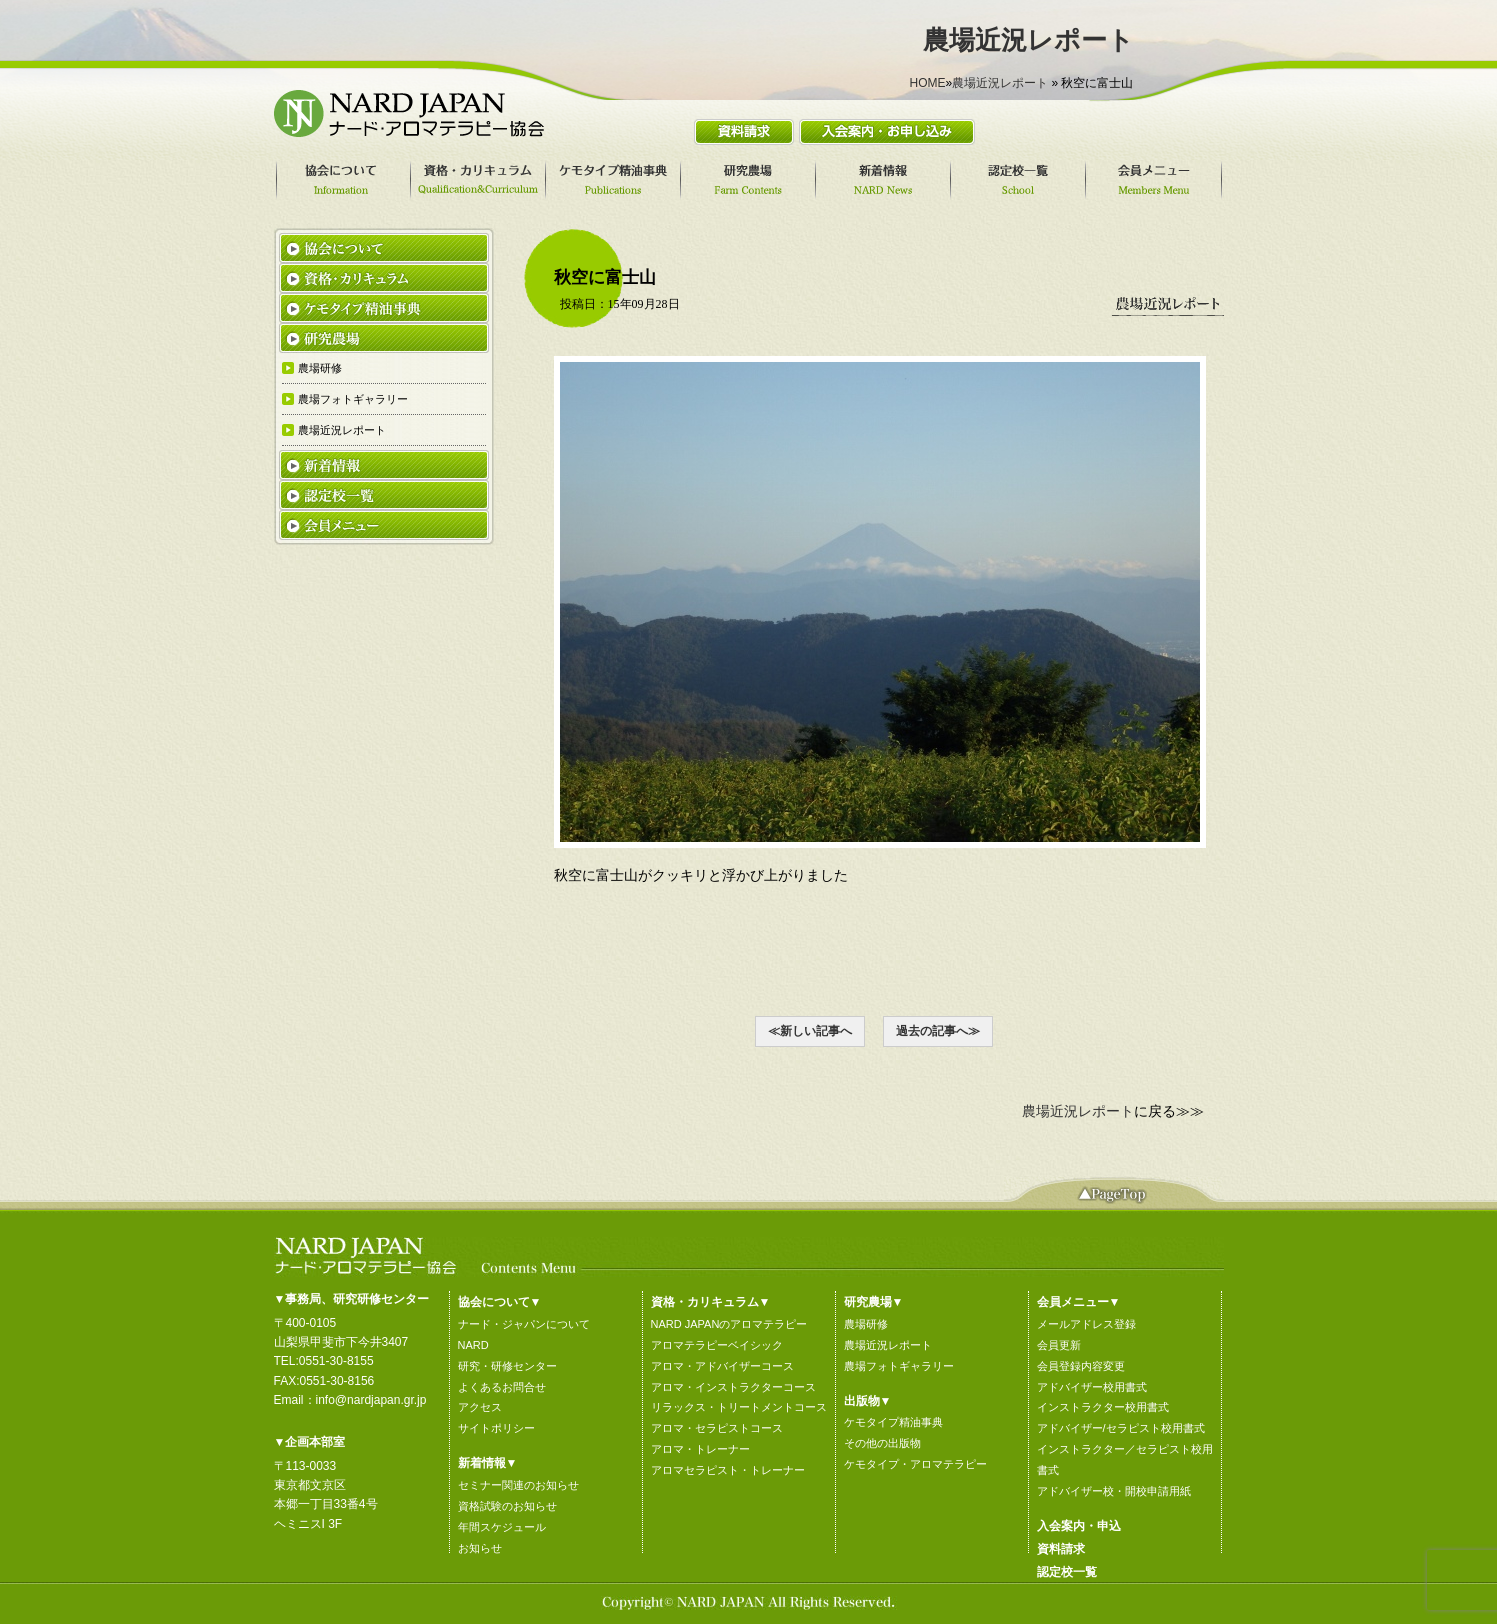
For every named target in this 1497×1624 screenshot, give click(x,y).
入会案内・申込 (1079, 1526)
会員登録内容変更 (1081, 1366)
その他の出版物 (882, 1443)
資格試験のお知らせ (507, 1506)
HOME (927, 83)
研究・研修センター (507, 1366)
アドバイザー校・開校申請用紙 (1114, 1491)
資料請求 (1061, 1549)
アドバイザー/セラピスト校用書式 (1121, 1428)
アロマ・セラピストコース (717, 1428)
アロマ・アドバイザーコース (722, 1366)
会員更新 (1059, 1345)
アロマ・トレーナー (700, 1449)
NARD (473, 1345)
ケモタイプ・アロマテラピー (915, 1464)
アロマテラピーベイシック (717, 1345)
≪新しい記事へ (810, 1031)
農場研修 (866, 1324)
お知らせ (480, 1548)
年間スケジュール (502, 1527)
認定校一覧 (1067, 1572)
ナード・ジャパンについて (524, 1324)
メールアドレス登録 (1086, 1324)
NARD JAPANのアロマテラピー (729, 1324)
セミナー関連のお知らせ (518, 1485)
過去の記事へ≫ (938, 1031)
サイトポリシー (496, 1428)
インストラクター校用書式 (1103, 1407)
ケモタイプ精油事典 (893, 1422)
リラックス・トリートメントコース (739, 1407)
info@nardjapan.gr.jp (371, 1400)
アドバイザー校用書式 (1092, 1387)
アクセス (480, 1407)
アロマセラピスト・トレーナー (728, 1470)
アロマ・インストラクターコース (733, 1387)
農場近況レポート (1000, 83)
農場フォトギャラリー (899, 1366)
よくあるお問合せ (502, 1387)
